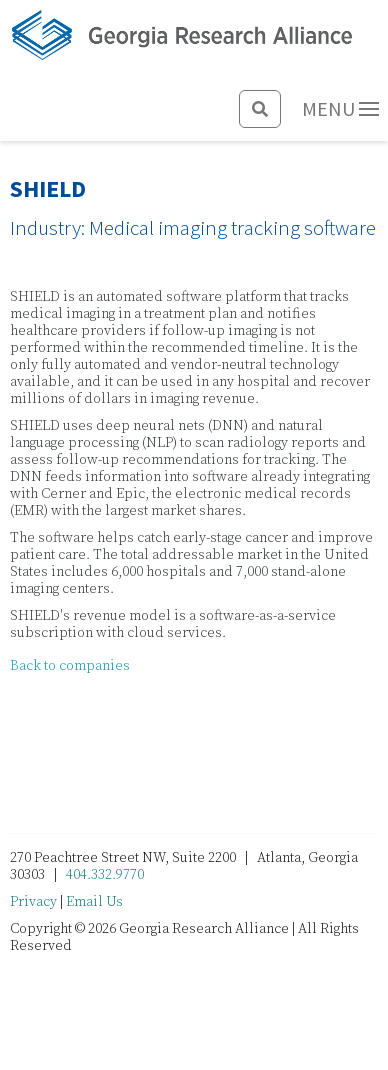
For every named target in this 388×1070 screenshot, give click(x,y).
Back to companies (70, 666)
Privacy (33, 902)
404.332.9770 (105, 875)
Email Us (94, 902)
